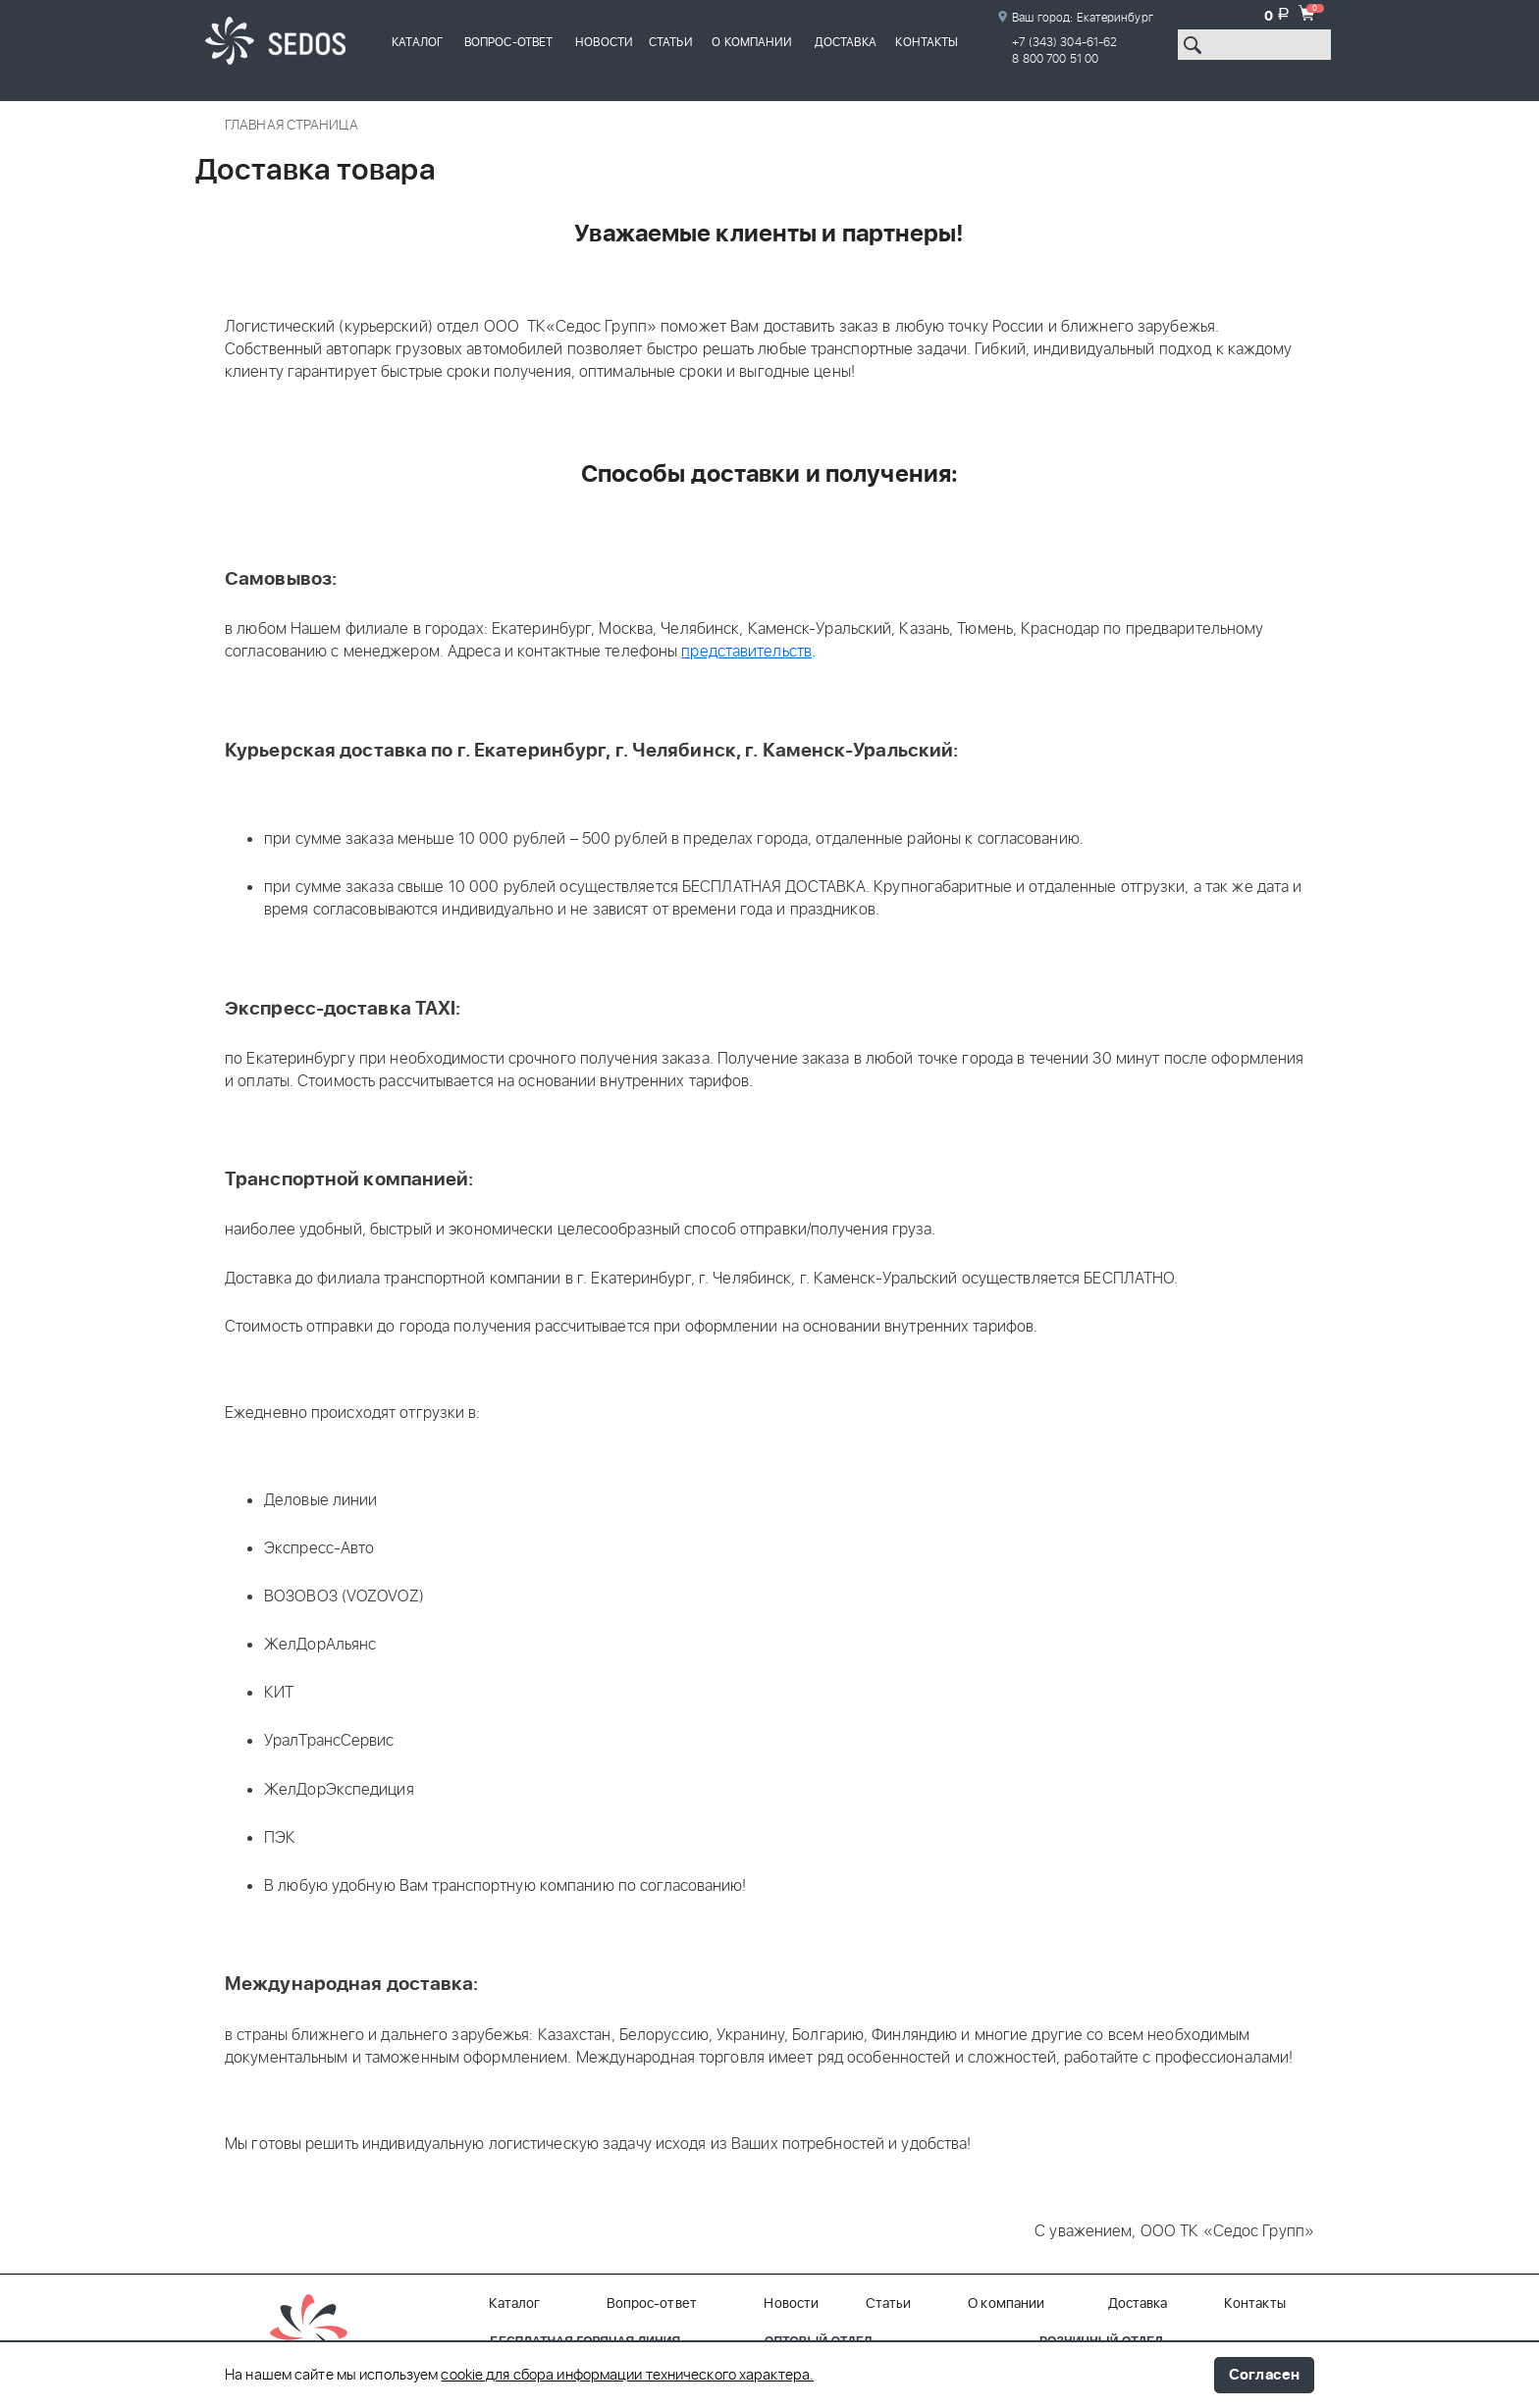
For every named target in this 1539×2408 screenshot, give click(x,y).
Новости (604, 42)
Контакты (926, 42)
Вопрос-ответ (508, 42)
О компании (752, 42)
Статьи (671, 42)
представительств (746, 652)
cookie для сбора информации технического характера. (627, 2375)
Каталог (417, 42)
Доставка (845, 42)
